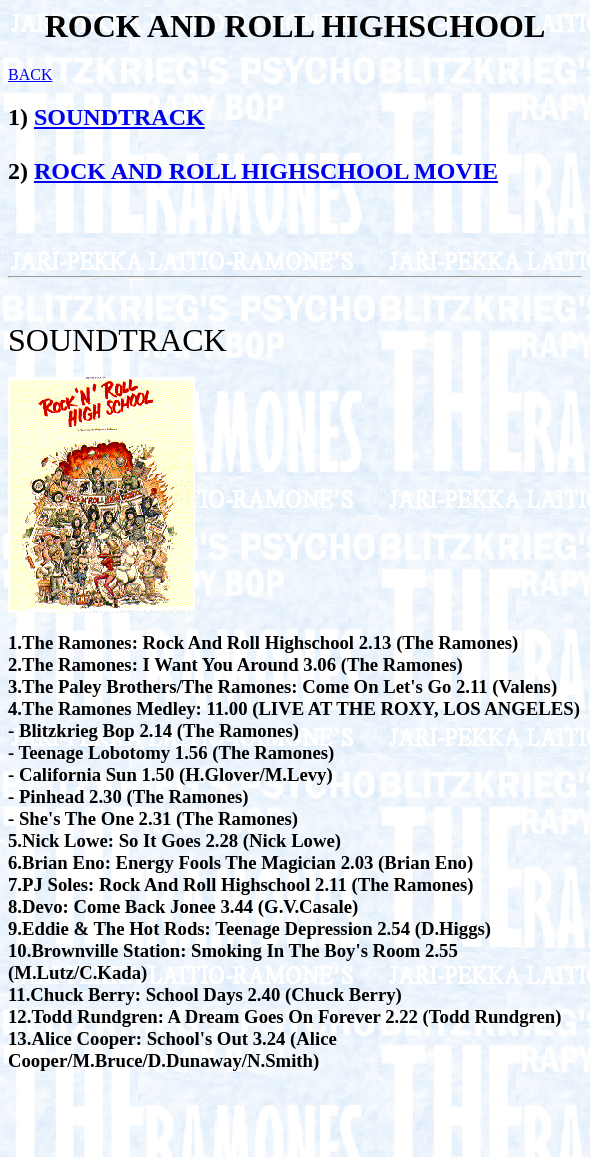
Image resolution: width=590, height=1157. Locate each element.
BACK (30, 74)
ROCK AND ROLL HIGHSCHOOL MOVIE (266, 171)
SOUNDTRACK (119, 117)
